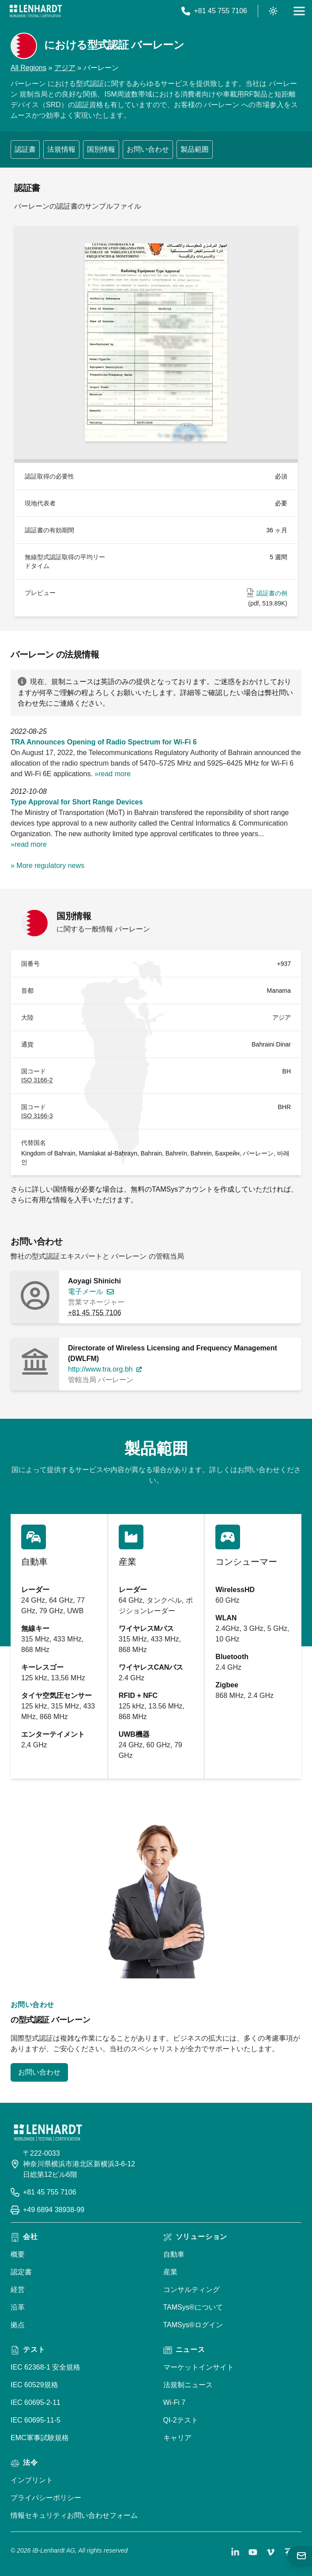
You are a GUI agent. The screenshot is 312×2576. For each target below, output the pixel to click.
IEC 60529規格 (34, 2385)
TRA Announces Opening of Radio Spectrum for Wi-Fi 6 (104, 742)
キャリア (177, 2437)
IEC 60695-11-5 (35, 2420)
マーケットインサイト (198, 2367)
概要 (18, 2254)
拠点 (18, 2325)
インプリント (32, 2480)
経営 (18, 2289)
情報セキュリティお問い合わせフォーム (74, 2515)
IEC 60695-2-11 (35, 2402)
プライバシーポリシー (46, 2497)
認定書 (21, 2272)
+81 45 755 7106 (94, 1312)
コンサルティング (191, 2289)
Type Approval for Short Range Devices (77, 802)
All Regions (28, 67)
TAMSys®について (193, 2307)
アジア (64, 67)
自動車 (173, 2254)
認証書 (25, 149)
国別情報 (101, 149)
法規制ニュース (188, 2385)
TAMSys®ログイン (193, 2325)
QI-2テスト (180, 2420)
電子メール (85, 1291)
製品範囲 (194, 149)
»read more (112, 774)
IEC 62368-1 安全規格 (45, 2367)
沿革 (18, 2307)
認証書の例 (271, 593)
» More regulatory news (47, 865)
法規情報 (61, 149)
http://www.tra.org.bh (100, 1369)
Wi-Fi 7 (174, 2402)
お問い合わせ (148, 149)
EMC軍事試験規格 (40, 2437)
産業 (170, 2272)
